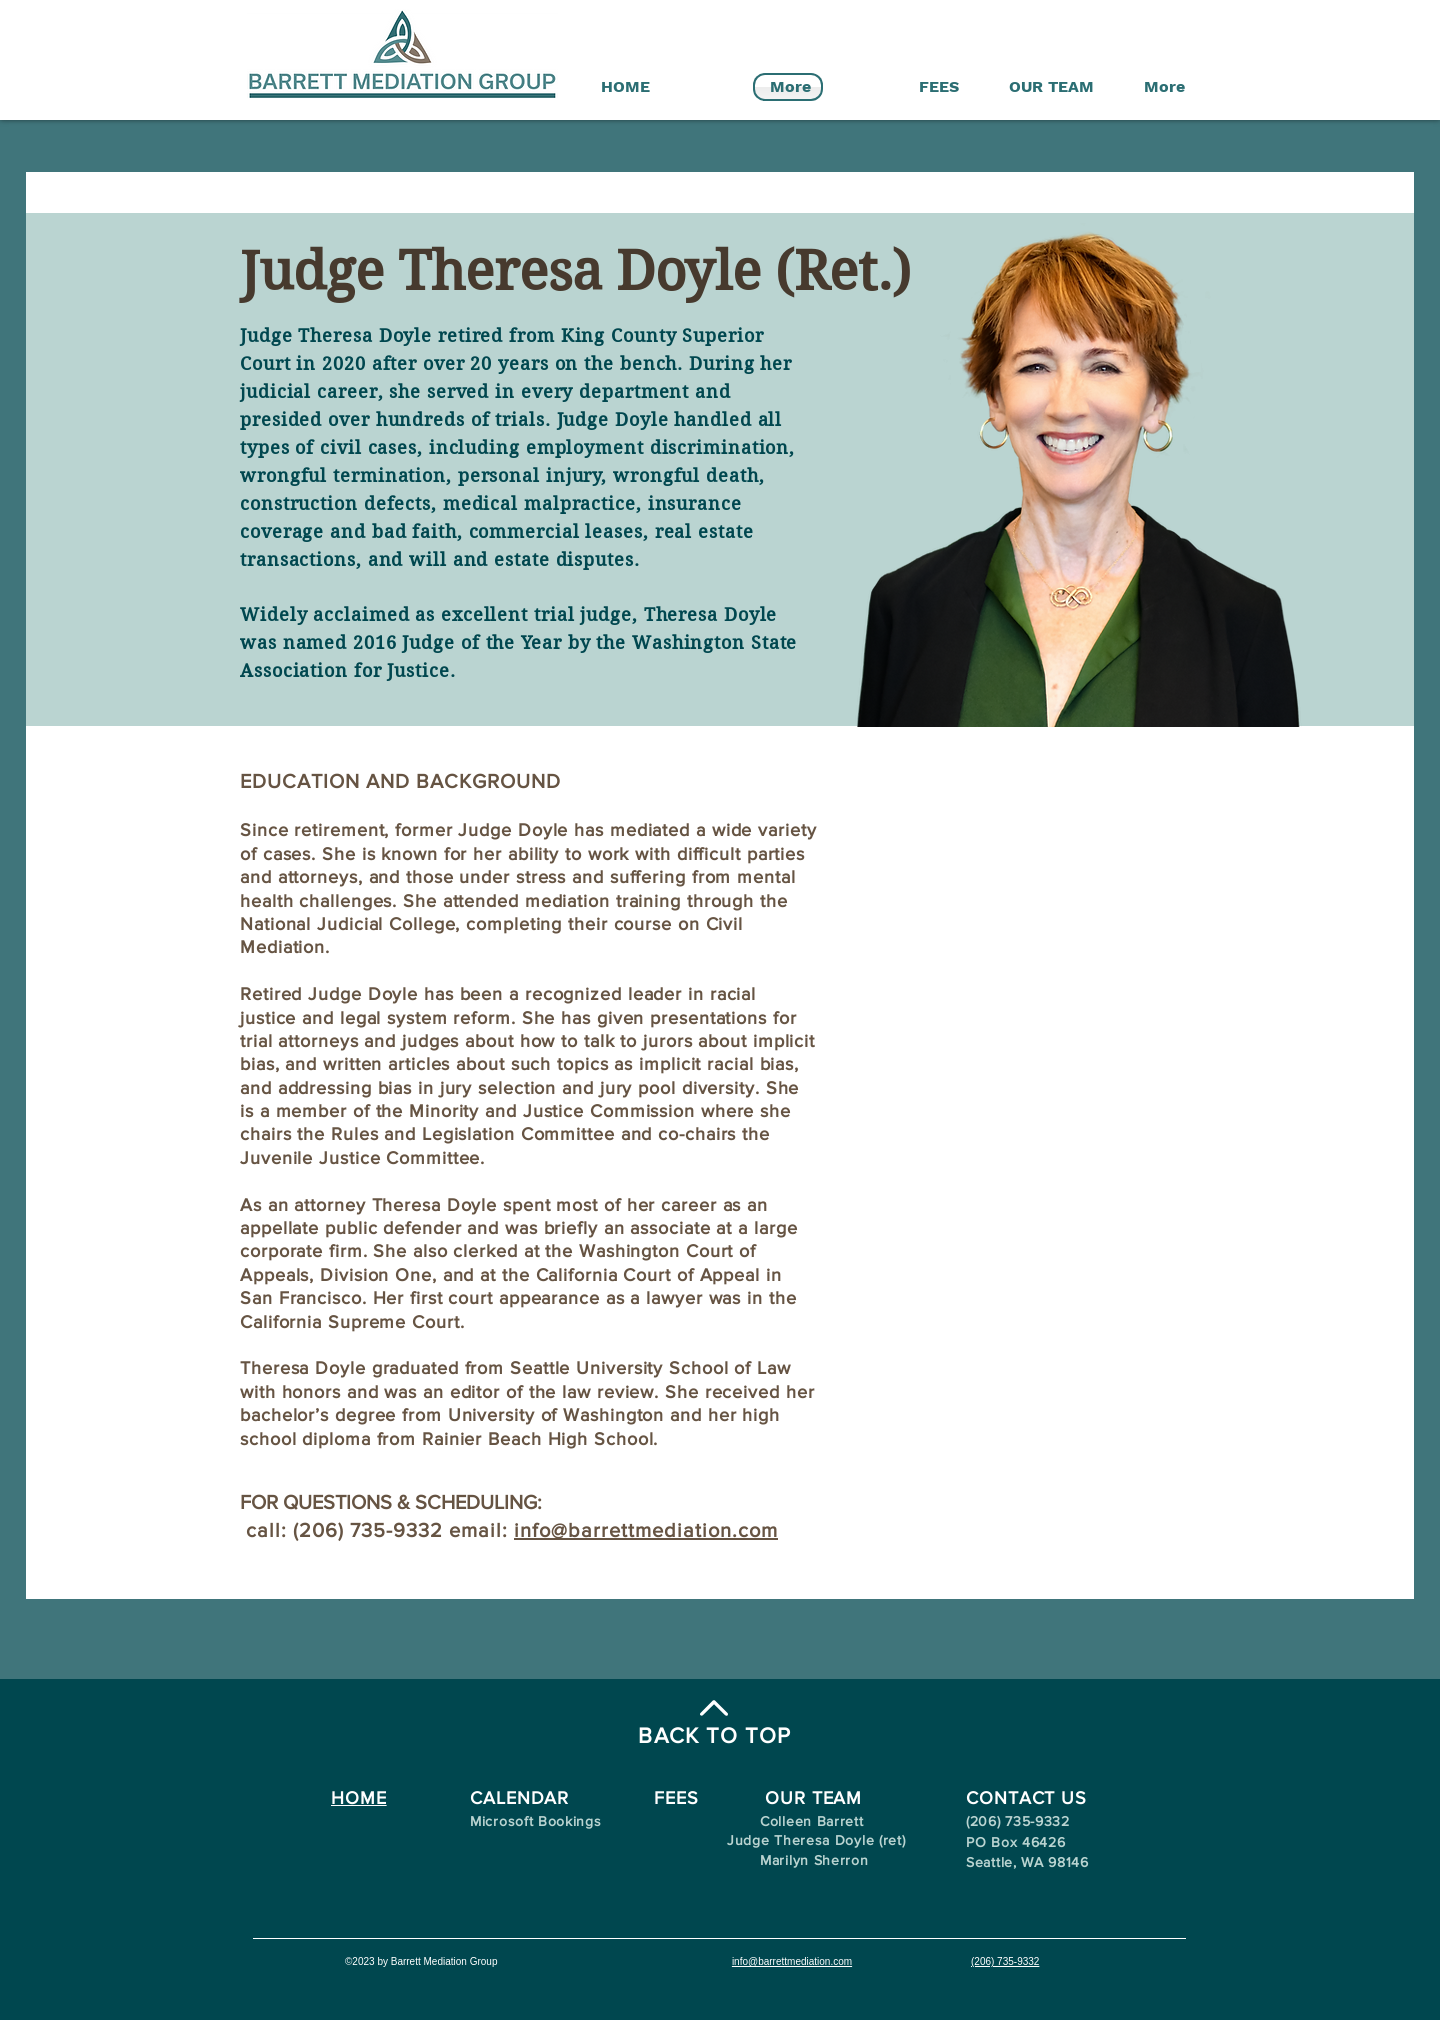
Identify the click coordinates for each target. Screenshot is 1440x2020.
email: (481, 1530)
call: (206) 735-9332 (344, 1530)
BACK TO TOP (714, 1735)
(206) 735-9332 (1005, 1961)
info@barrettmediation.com (646, 1530)
